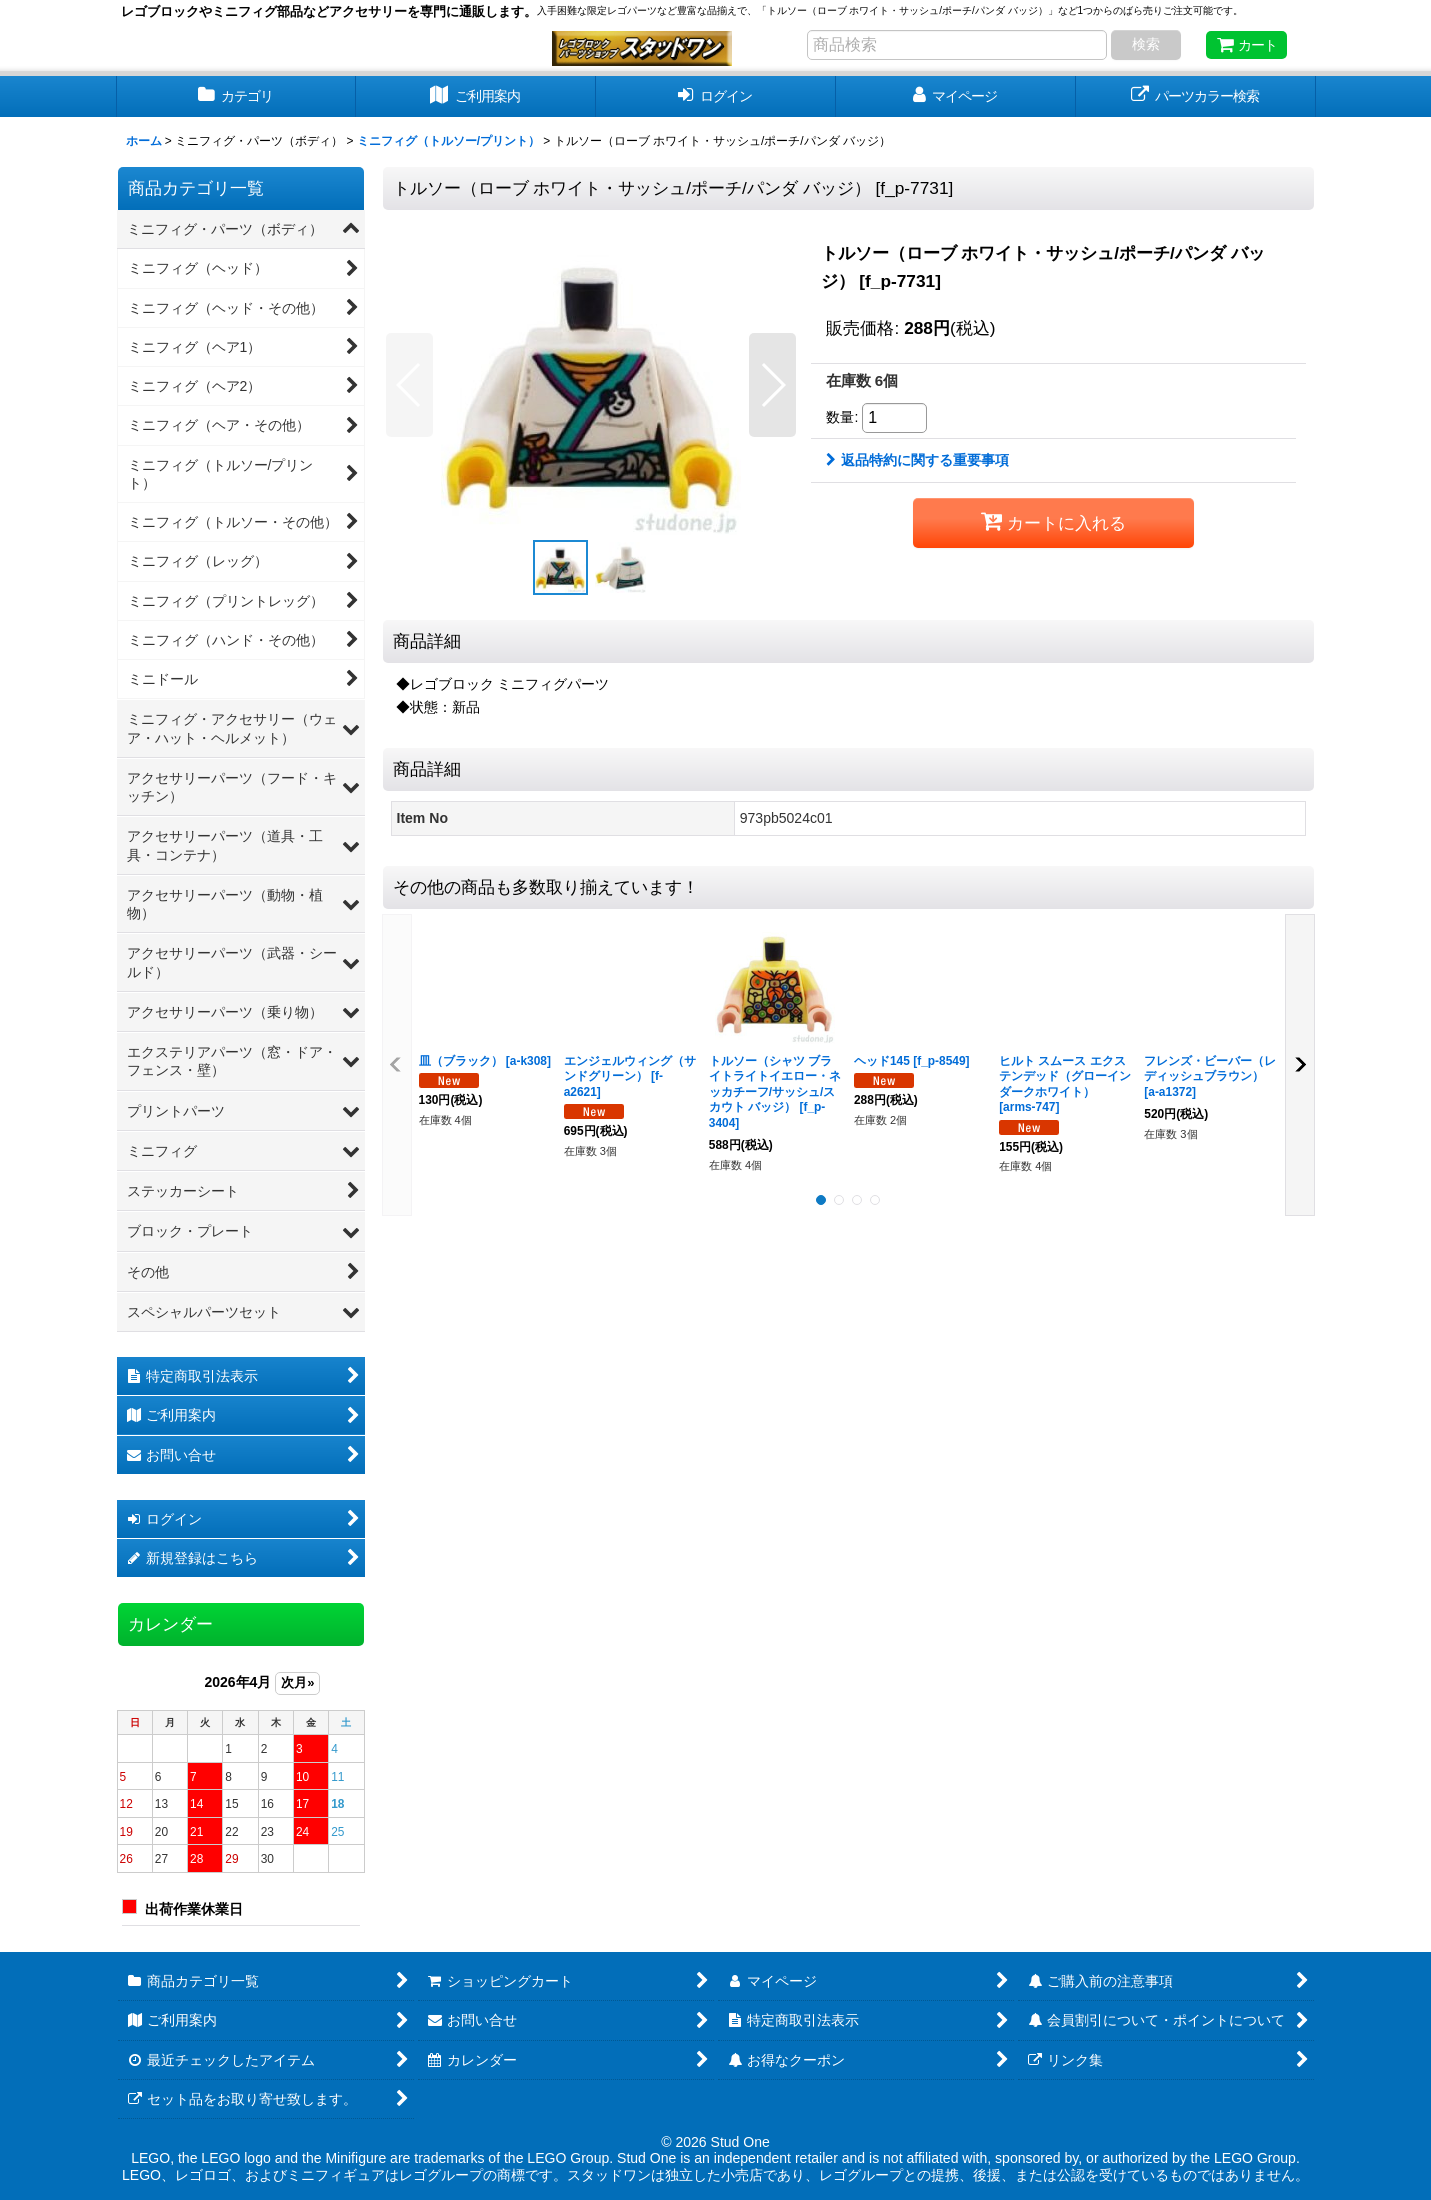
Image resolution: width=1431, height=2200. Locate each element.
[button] (409, 385)
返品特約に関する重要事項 (917, 460)
